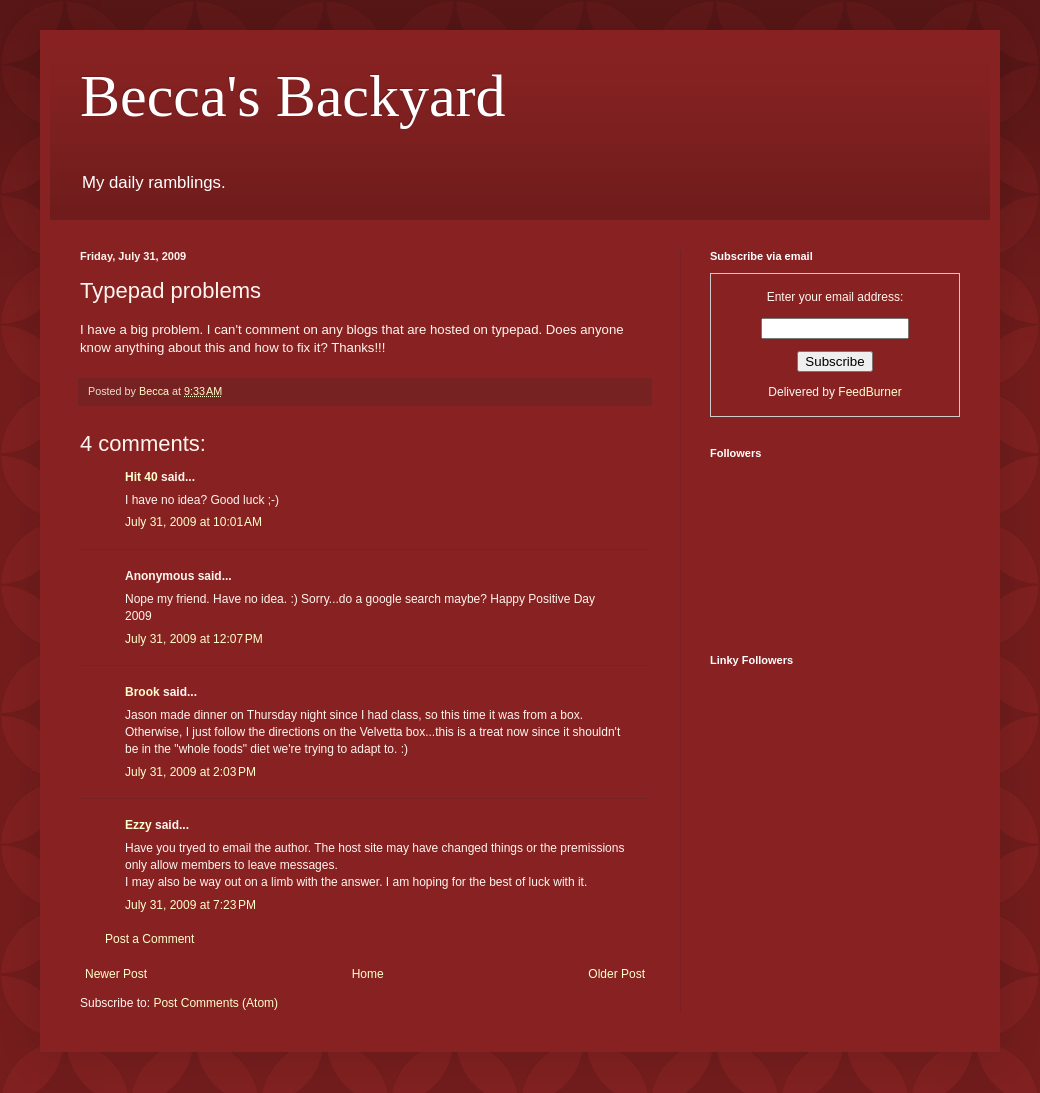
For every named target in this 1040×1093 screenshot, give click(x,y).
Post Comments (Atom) (215, 1003)
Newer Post (116, 974)
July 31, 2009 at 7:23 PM (190, 905)
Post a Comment (149, 939)
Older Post (616, 974)
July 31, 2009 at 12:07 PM (194, 639)
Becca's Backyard (293, 96)
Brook (142, 692)
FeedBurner (869, 392)
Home (368, 974)
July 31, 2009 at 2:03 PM (190, 772)
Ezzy (138, 825)
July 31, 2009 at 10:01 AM (193, 522)
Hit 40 (141, 477)
